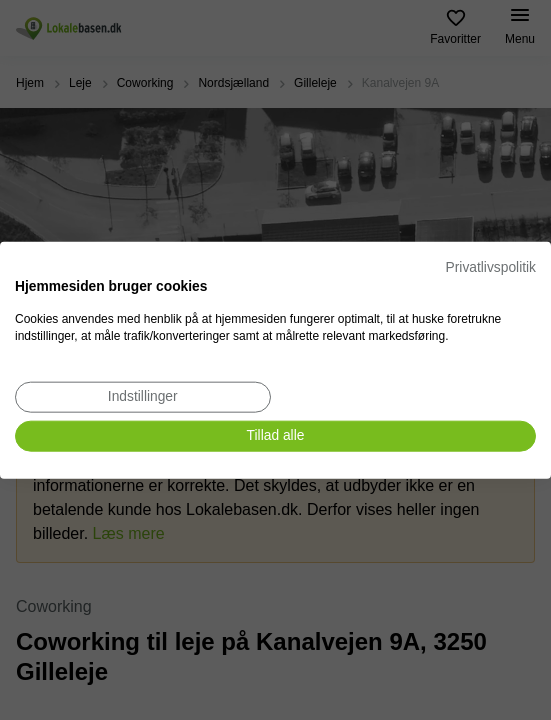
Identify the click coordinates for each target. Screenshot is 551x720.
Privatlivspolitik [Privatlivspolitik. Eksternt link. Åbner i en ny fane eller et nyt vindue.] (491, 267)
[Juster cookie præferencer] (143, 397)
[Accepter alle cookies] (275, 436)
